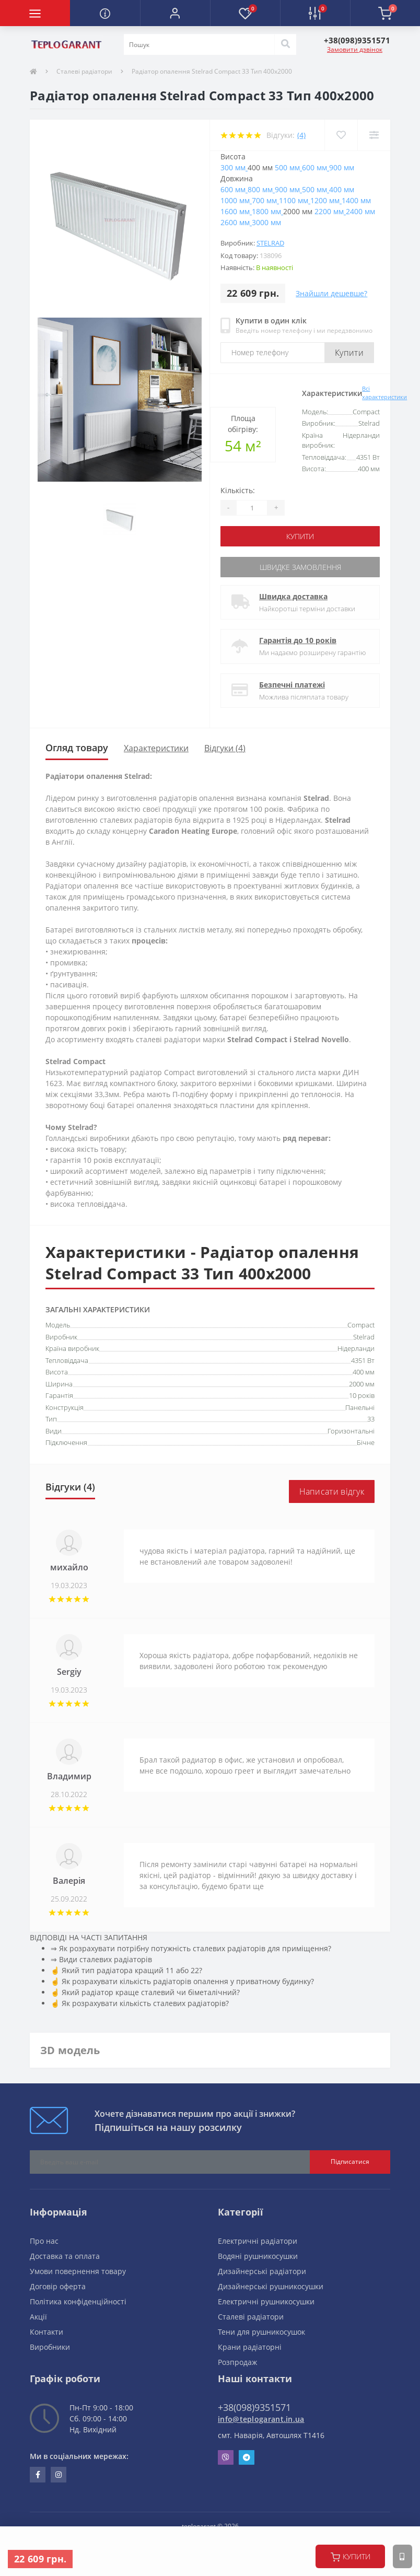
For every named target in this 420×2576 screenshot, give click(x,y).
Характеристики (156, 748)
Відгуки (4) (225, 748)
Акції (38, 2317)
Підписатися (350, 2161)
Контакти (46, 2332)
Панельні (360, 1407)
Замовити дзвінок (354, 49)
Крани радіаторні (250, 2347)
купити (350, 2556)
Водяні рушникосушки (258, 2256)
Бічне (366, 1442)
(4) (301, 135)
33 (371, 1419)
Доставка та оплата (65, 2256)
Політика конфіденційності (78, 2301)
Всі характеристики (384, 392)
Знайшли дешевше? (331, 293)
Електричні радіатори (257, 2241)
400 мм (364, 1372)
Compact (361, 1325)
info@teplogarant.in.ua (261, 2419)
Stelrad (270, 243)
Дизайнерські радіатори (262, 2271)
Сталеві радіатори (84, 71)
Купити (349, 352)
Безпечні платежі (292, 685)
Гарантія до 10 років (297, 640)
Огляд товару (76, 747)
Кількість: (237, 490)
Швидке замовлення (300, 567)
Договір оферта (58, 2286)
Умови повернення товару (78, 2271)
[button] (175, 13)
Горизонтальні (351, 1431)
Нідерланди (356, 1348)
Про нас (44, 2241)
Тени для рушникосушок (261, 2332)
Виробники (50, 2347)
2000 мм (362, 1384)
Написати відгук (332, 1491)
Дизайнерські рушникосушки (270, 2286)
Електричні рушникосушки (266, 2301)
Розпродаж (237, 2362)
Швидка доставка (293, 596)
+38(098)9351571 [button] (254, 2407)
